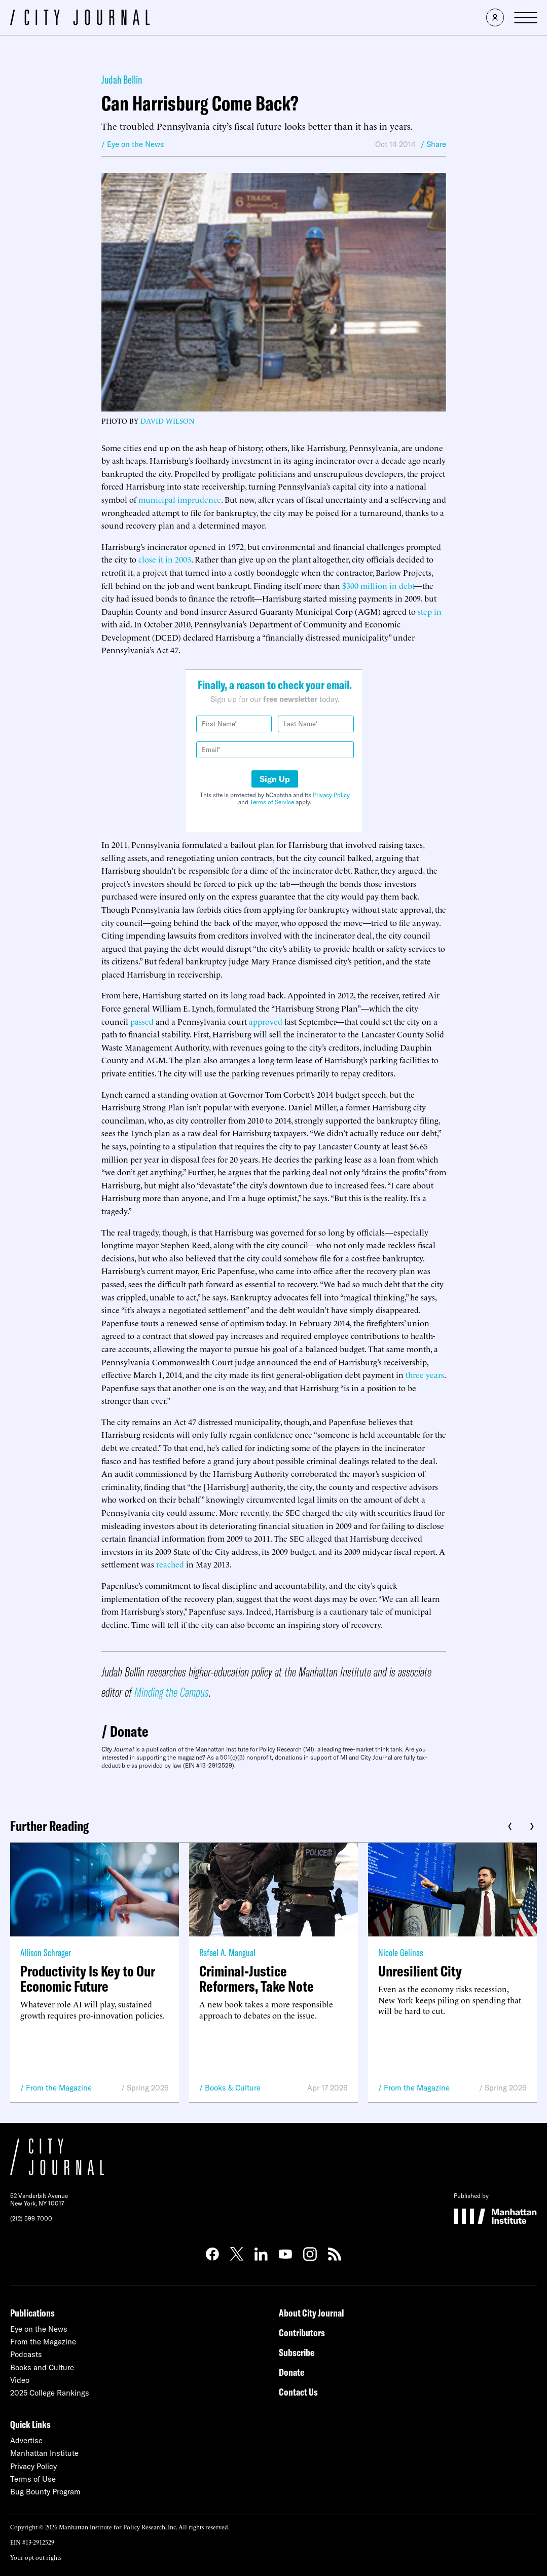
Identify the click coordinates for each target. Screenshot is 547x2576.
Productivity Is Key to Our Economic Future (87, 1978)
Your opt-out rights (35, 2557)
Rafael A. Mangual (227, 1952)
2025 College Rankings (49, 2393)
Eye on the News (38, 2329)
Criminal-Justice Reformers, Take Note (256, 1978)
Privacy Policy (331, 795)
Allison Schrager (45, 1952)
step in (430, 611)
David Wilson (167, 420)
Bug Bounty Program (45, 2491)
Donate (129, 1731)
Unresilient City (420, 1970)
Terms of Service (272, 802)
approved (265, 1021)
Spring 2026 (148, 2087)
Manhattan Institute (44, 2453)
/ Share (433, 144)
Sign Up (275, 779)
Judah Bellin (121, 79)
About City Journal (311, 2312)
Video (19, 2380)
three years (425, 1374)
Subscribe (296, 2352)
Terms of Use (33, 2479)
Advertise (26, 2440)
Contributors (302, 2332)
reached (170, 1564)
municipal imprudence (179, 499)
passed (142, 1021)
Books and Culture (42, 2367)
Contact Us (298, 2391)
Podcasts (26, 2354)
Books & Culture (233, 2088)
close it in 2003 (164, 559)
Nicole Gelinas (400, 1952)
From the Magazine (59, 2088)
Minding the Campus (171, 1692)
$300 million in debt (378, 585)
